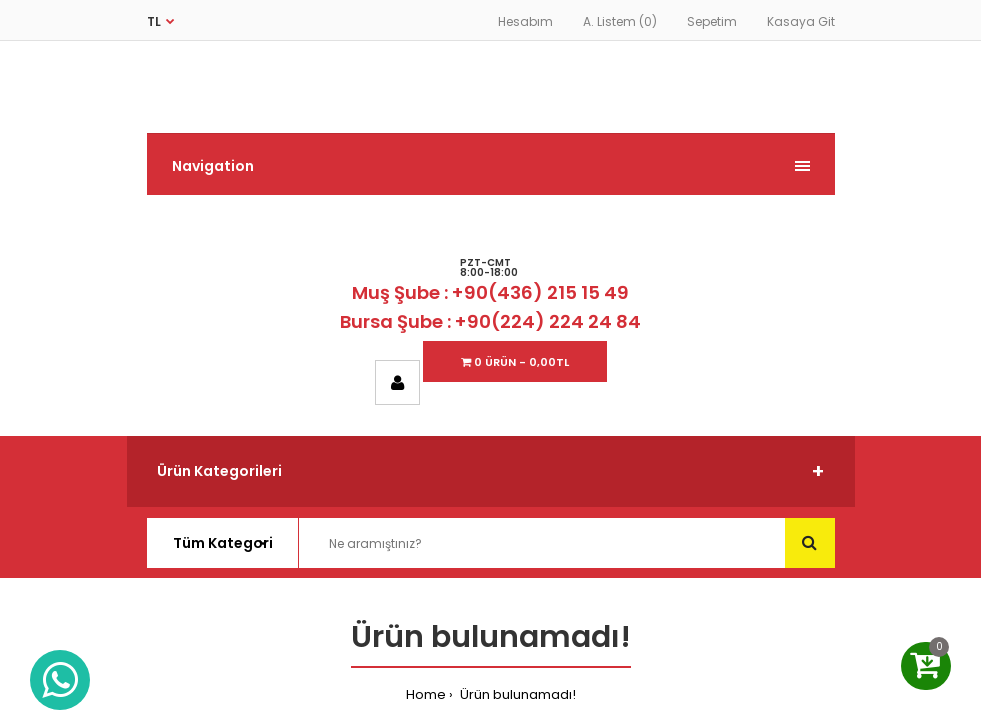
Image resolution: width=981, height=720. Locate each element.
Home (426, 694)
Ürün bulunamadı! (516, 694)
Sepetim (712, 21)
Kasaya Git (801, 21)
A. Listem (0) (620, 21)
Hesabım (525, 21)
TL (154, 21)
